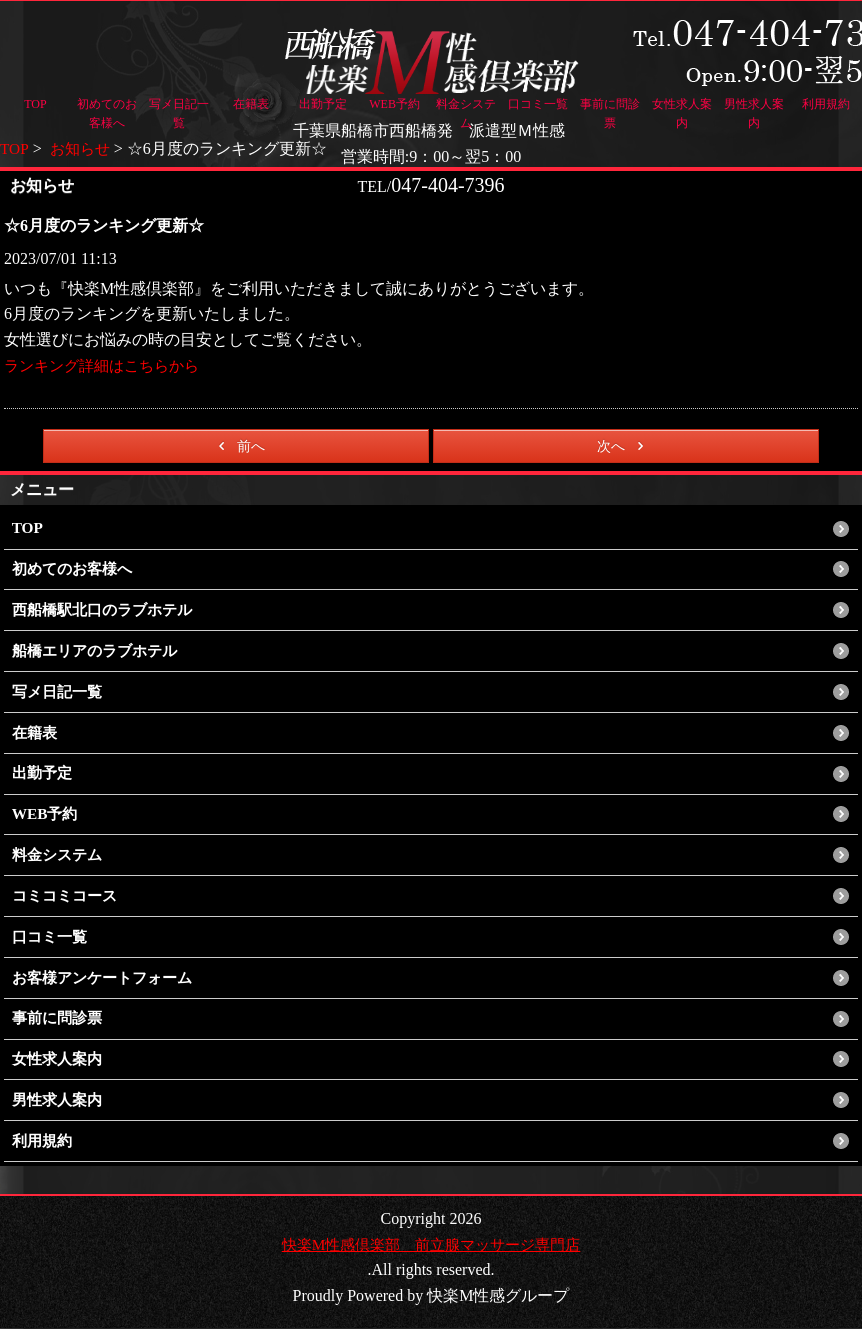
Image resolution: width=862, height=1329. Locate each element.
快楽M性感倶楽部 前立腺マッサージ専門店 (431, 1244)
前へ (238, 446)
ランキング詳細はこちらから (108, 365)
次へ (623, 446)
